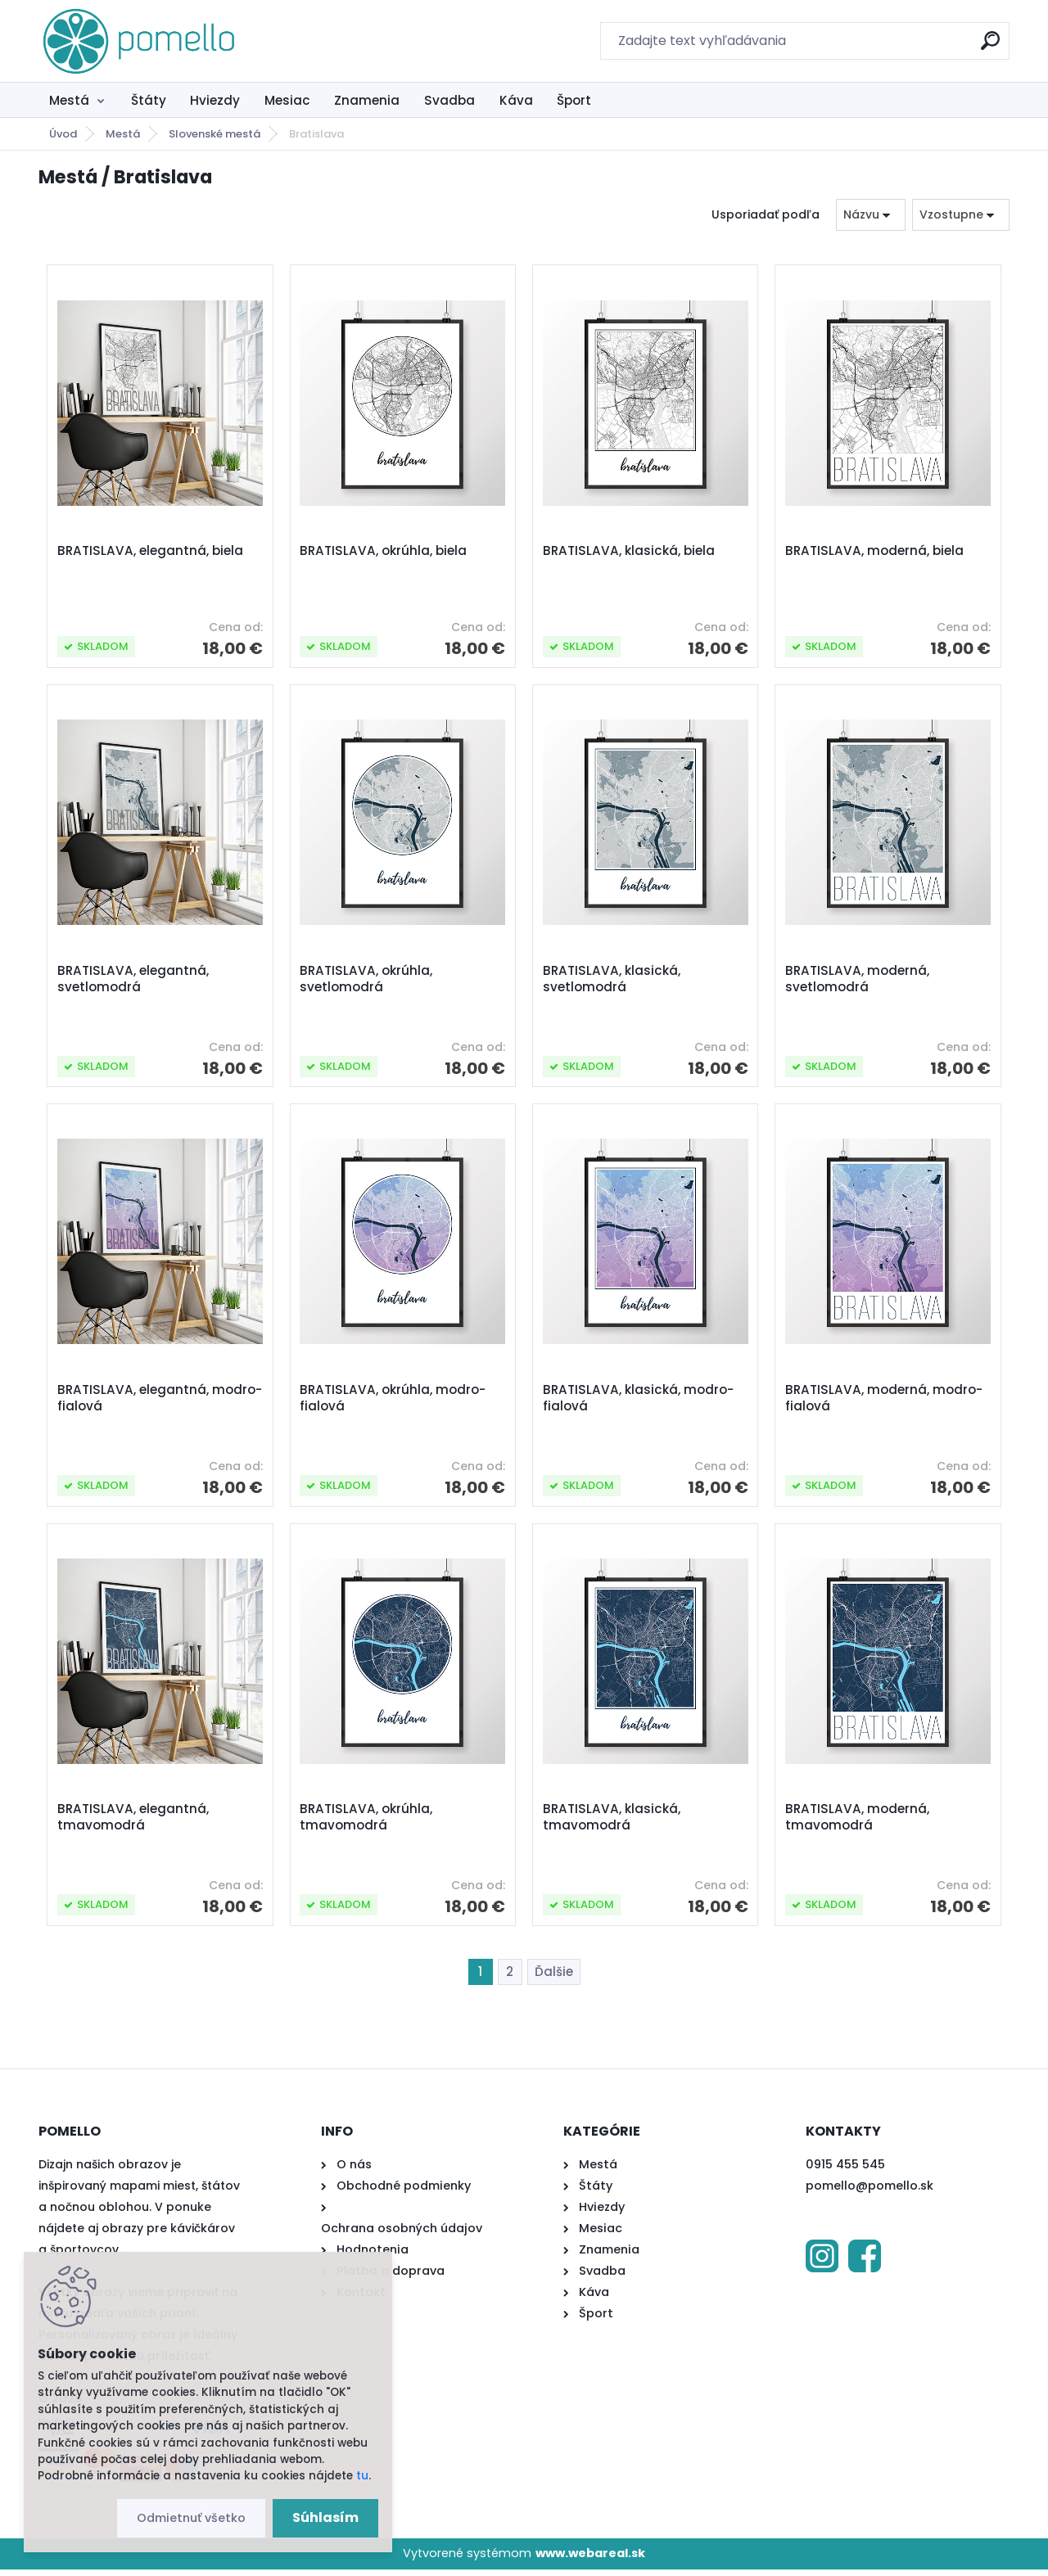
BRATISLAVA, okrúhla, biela (384, 552)
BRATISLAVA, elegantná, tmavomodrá (134, 1823)
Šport (574, 100)
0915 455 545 (845, 2171)
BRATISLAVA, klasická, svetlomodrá (612, 981)
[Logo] (138, 41)
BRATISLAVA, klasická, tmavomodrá (612, 1823)
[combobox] (871, 215)
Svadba (449, 100)
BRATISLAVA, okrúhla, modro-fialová (393, 1402)
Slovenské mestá (214, 134)
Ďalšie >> (553, 1979)
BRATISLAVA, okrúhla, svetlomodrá (366, 981)
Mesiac (287, 100)
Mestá (69, 100)
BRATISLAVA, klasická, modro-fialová (639, 1402)
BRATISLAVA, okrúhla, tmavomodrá (366, 1823)
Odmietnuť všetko (191, 2518)
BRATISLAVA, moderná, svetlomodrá (858, 981)
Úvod (63, 134)
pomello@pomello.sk (869, 2193)
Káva (516, 100)
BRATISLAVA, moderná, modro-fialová (884, 1402)
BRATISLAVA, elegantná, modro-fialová (134, 1402)
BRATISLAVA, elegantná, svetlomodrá (134, 981)
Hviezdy (215, 100)
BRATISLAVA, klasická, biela (630, 552)
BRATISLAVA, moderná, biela (875, 552)
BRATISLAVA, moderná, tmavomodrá (858, 1823)
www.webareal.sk (590, 2560)
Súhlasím (325, 2517)
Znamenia (367, 100)
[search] (990, 47)
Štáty (148, 100)
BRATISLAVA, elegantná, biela (151, 552)
